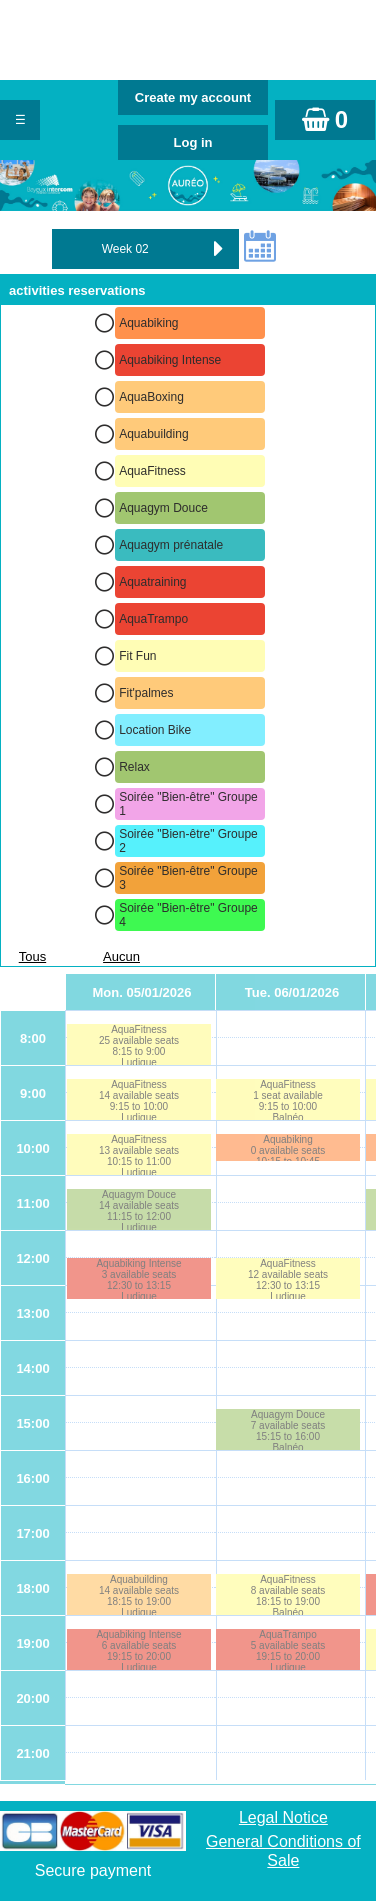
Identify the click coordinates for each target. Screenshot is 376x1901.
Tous (32, 956)
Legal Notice (283, 1817)
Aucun (121, 956)
